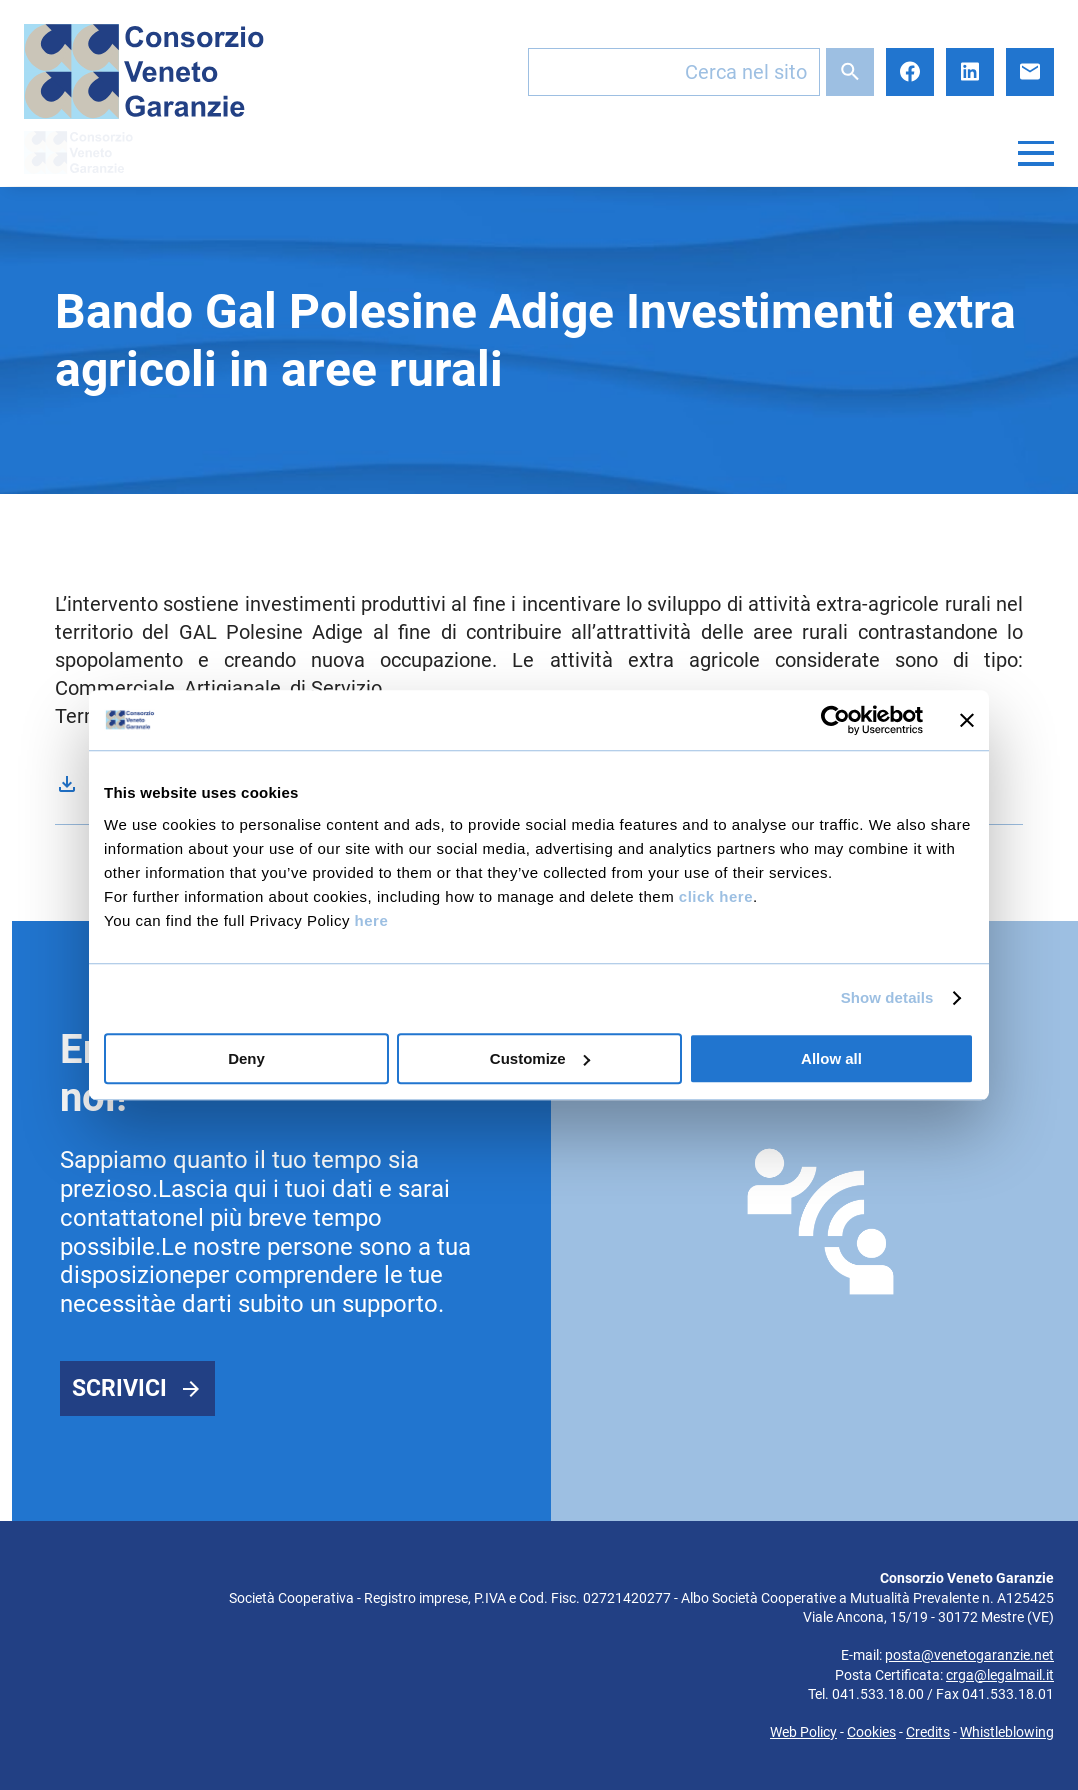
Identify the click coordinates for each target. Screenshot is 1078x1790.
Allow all (831, 1058)
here (372, 920)
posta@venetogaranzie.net (969, 1655)
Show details (887, 997)
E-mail (1030, 72)
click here (716, 896)
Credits (928, 1732)
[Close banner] (967, 720)
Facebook (910, 72)
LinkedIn (970, 72)
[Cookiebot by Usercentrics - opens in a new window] (835, 720)
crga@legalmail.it (1000, 1675)
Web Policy (803, 1732)
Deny (246, 1058)
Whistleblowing (1007, 1732)
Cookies (871, 1732)
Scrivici (119, 1388)
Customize (540, 1058)
